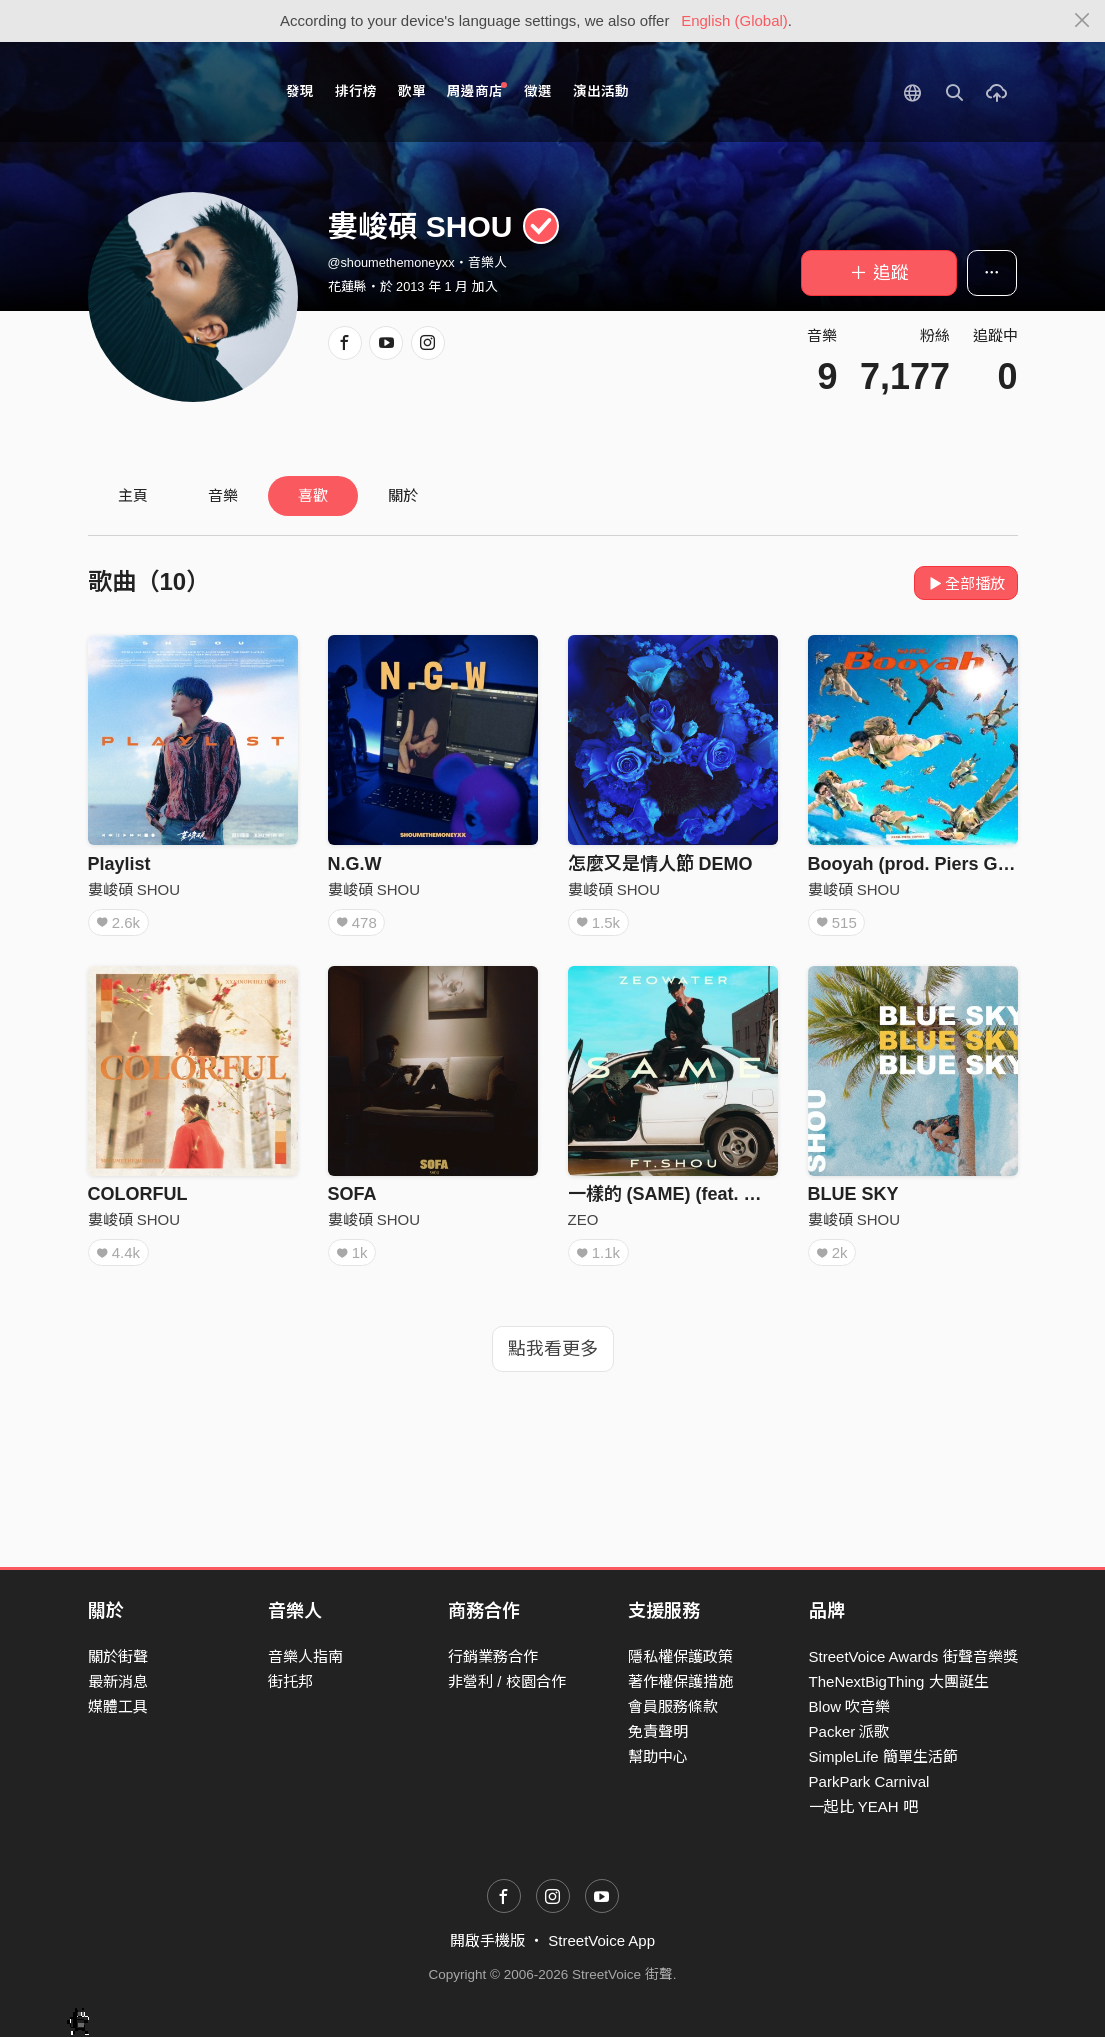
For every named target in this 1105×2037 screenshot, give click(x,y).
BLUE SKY (853, 1194)
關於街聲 (118, 1656)
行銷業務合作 (493, 1656)
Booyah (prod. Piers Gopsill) (929, 864)
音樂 (223, 495)
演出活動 (601, 91)
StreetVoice (170, 92)
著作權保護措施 (680, 1681)
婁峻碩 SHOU (134, 889)
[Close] (1082, 21)
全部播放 (966, 583)
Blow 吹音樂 (850, 1706)
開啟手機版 (487, 1940)
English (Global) (734, 20)
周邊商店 (477, 90)
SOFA (352, 1194)
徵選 (538, 91)
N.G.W (355, 864)
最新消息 (118, 1681)
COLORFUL (138, 1194)
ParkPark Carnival (869, 1781)
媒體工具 (118, 1706)
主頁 (133, 495)
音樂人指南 (305, 1656)
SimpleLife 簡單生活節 (883, 1756)
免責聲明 (658, 1731)
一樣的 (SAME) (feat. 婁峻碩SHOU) (712, 1194)
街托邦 (290, 1681)
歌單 (412, 91)
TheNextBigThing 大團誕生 (899, 1681)
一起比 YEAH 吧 (863, 1806)
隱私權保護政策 (680, 1656)
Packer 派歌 (849, 1731)
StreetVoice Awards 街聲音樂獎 (913, 1656)
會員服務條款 (673, 1706)
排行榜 (356, 91)
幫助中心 (658, 1756)
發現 (300, 91)
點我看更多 (553, 1349)
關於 (403, 495)
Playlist (119, 864)
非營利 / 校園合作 (507, 1681)
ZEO (583, 1219)
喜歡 (313, 495)
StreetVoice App (601, 1940)
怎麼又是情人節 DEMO (660, 864)
